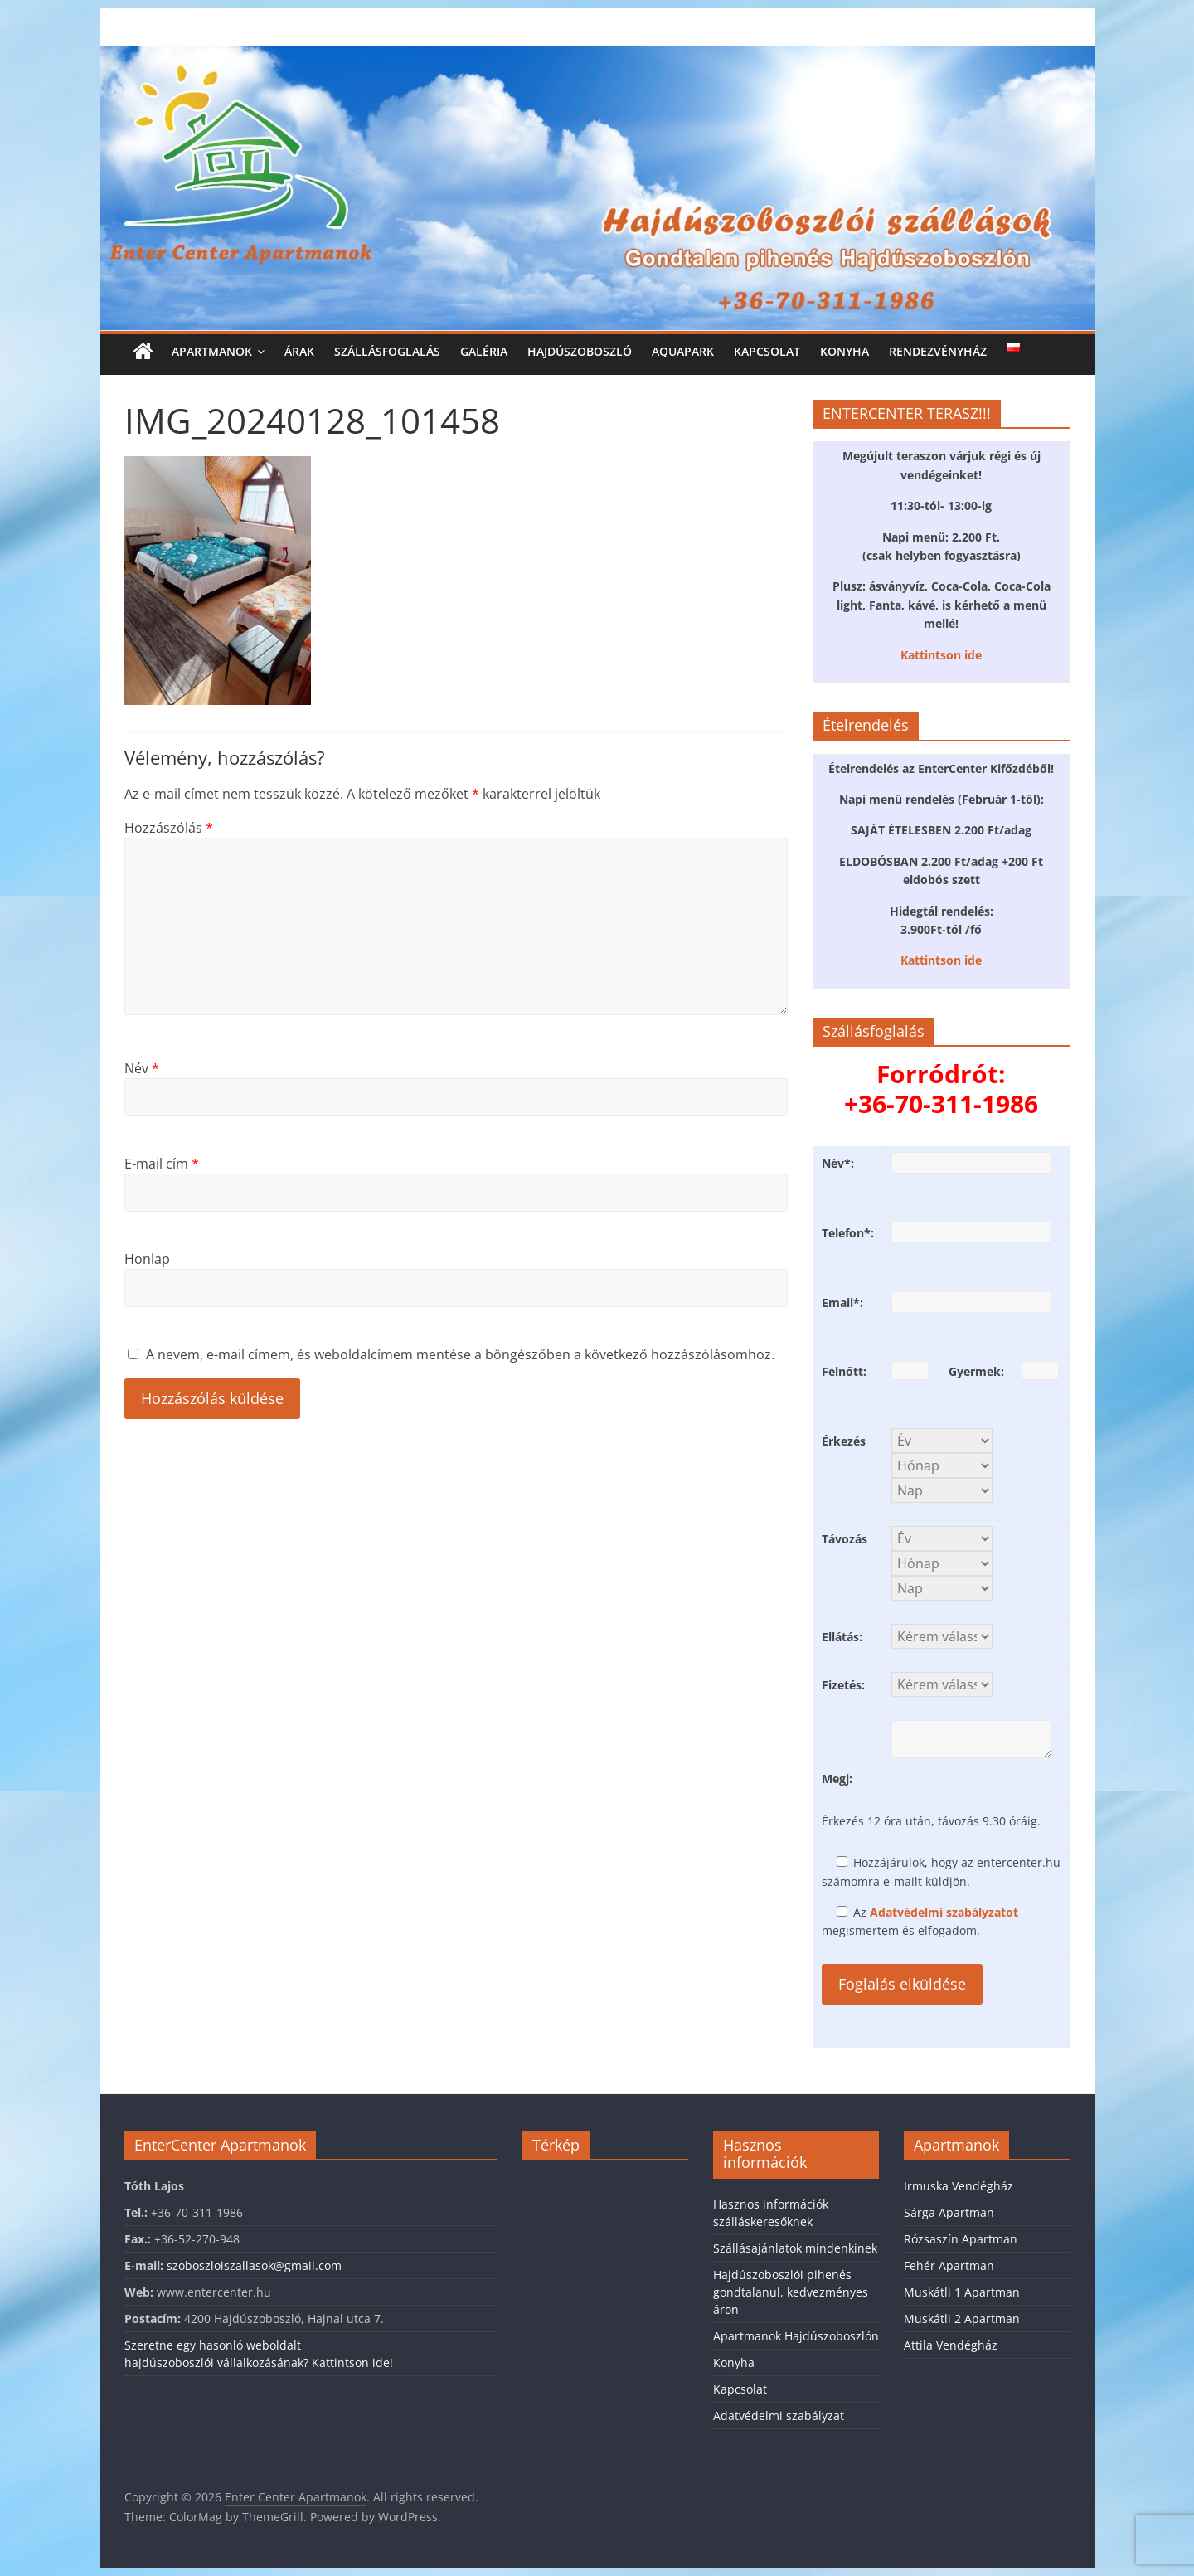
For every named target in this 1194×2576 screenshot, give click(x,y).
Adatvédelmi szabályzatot (944, 1912)
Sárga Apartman (949, 2212)
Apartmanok (212, 351)
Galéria (483, 351)
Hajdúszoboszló (579, 351)
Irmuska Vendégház (958, 2186)
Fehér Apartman (949, 2265)
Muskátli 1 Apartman (962, 2292)
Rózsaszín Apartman (960, 2239)
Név (141, 1068)
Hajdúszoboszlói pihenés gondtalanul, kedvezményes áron (790, 2292)
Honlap (147, 1259)
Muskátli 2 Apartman (962, 2318)
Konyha (844, 351)
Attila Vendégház (950, 2345)
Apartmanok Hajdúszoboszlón (796, 2336)
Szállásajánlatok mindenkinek (795, 2248)
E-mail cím (161, 1163)
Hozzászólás (168, 828)
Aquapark (683, 351)
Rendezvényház (938, 351)
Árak (299, 351)
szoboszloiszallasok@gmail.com (254, 2265)
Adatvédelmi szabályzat (778, 2415)
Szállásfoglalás (387, 351)
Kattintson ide (941, 655)
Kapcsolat (767, 351)
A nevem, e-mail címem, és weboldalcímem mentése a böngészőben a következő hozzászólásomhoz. (460, 1354)
